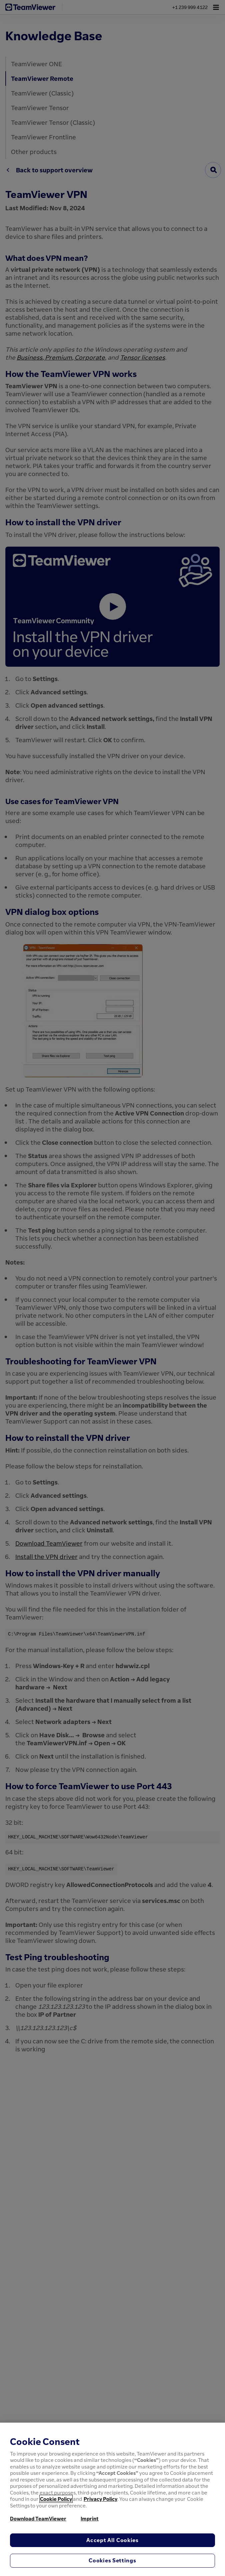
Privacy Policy (100, 2498)
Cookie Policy (56, 2498)
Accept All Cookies (112, 2540)
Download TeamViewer (38, 2518)
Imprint (90, 2518)
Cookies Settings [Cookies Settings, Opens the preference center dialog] (112, 2560)
